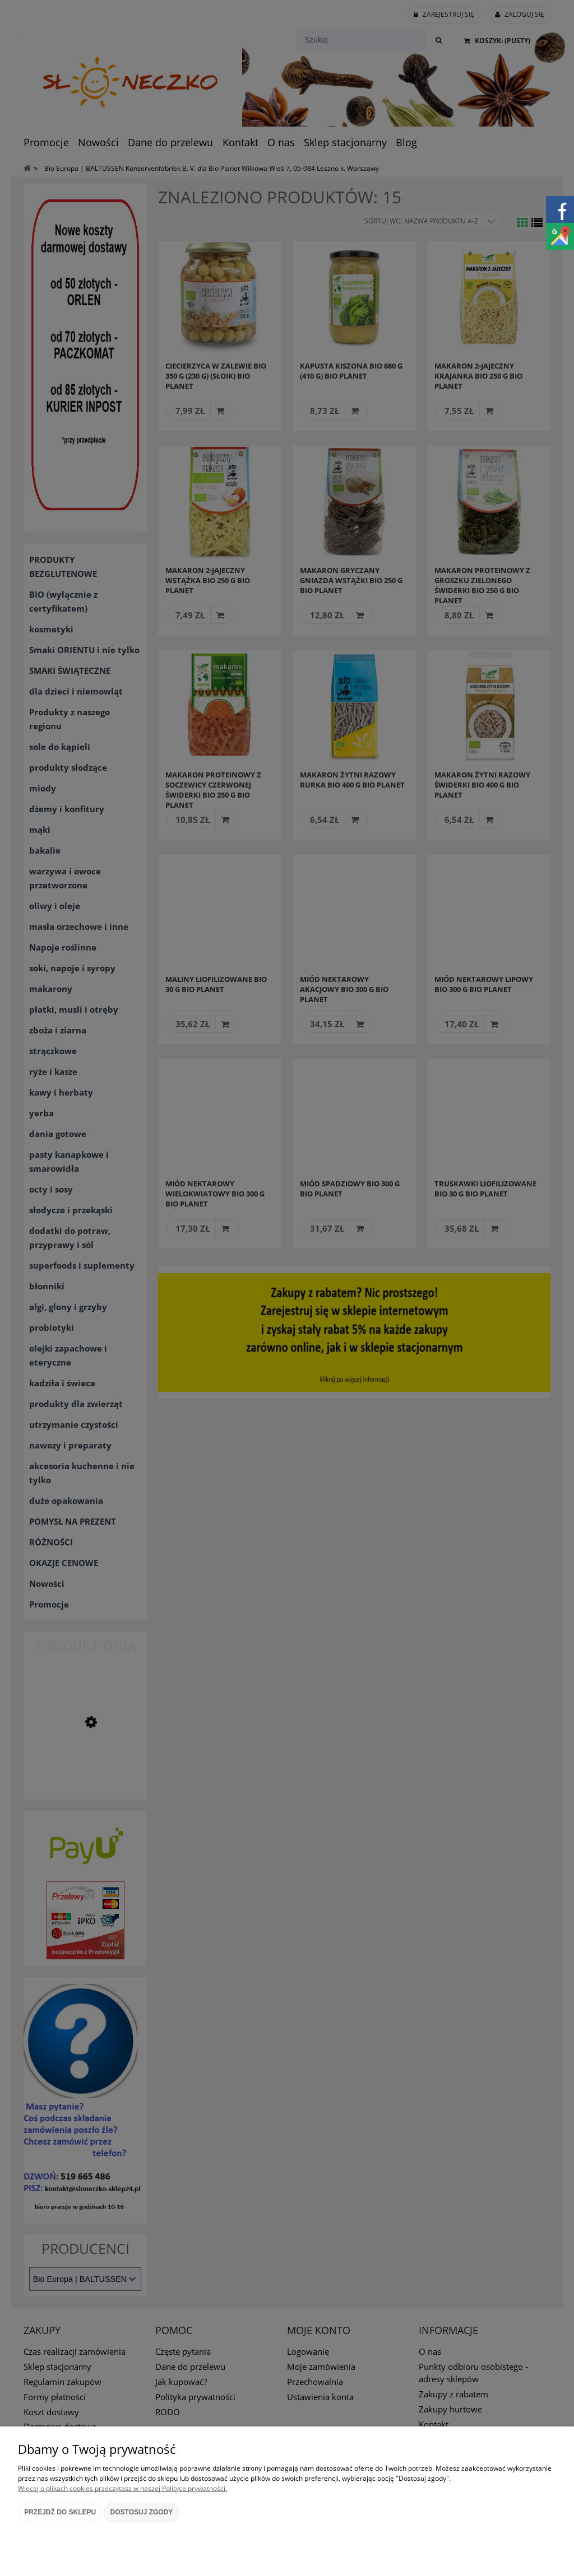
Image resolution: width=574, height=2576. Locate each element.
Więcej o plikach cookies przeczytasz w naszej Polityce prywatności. (122, 2488)
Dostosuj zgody (141, 2512)
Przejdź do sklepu (60, 2512)
